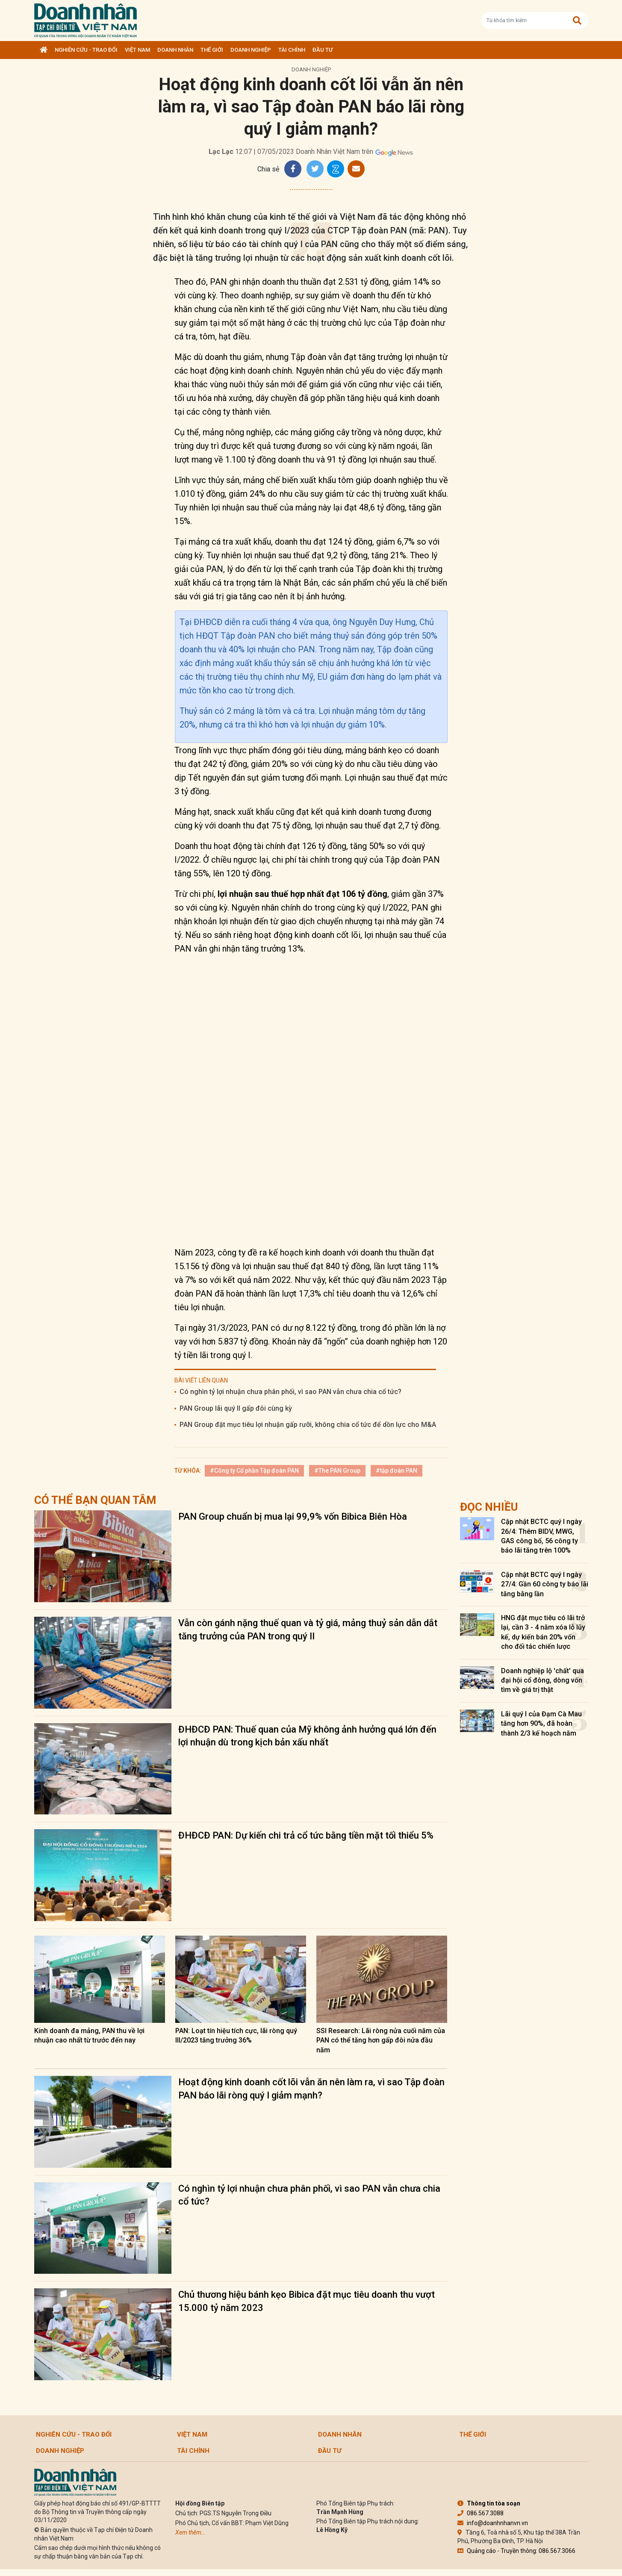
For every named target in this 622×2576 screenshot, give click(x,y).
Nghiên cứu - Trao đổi (86, 50)
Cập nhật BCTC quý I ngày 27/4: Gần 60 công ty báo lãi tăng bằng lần (544, 1584)
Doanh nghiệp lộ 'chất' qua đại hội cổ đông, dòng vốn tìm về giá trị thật (542, 1680)
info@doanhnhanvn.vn (492, 2523)
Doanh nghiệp (250, 50)
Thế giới (211, 50)
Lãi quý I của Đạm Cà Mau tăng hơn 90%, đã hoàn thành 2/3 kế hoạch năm (541, 1723)
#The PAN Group (337, 1470)
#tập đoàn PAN (396, 1470)
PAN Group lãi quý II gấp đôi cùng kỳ (236, 1408)
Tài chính (291, 50)
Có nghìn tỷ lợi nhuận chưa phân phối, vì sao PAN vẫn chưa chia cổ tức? (290, 1392)
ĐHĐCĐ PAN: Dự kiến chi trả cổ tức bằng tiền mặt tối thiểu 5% (305, 1835)
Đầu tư (322, 50)
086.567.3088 (480, 2513)
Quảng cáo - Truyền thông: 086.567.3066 (516, 2550)
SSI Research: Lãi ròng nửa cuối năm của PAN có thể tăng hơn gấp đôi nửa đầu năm (380, 2040)
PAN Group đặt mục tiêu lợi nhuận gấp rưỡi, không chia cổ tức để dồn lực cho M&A (308, 1425)
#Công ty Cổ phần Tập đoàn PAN (254, 1470)
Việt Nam (137, 50)
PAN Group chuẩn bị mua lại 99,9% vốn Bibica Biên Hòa (292, 1516)
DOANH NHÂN (175, 50)
